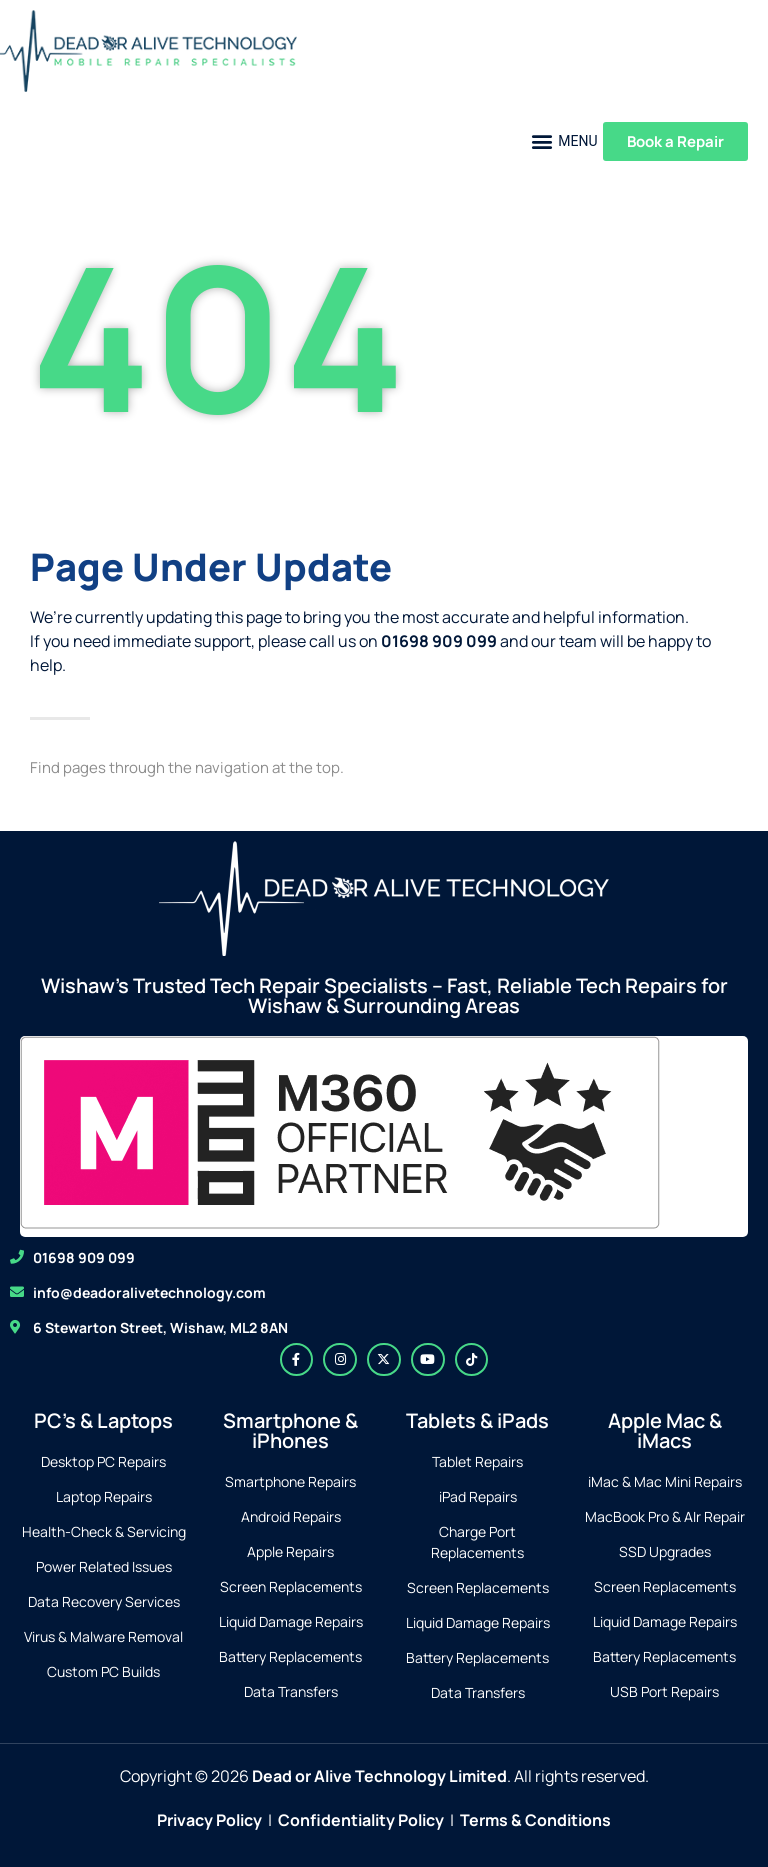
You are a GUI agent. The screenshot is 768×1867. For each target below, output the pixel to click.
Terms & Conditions (535, 1820)
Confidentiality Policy (361, 1820)
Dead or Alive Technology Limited (379, 1776)
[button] (564, 141)
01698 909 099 (84, 1257)
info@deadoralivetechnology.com (149, 1292)
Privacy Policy (209, 1820)
